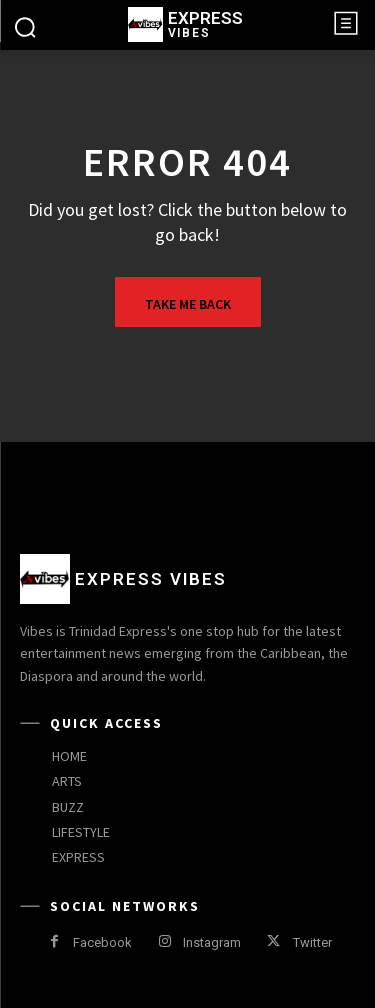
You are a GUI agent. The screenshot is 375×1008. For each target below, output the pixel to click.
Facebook (102, 942)
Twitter (312, 942)
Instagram (212, 942)
